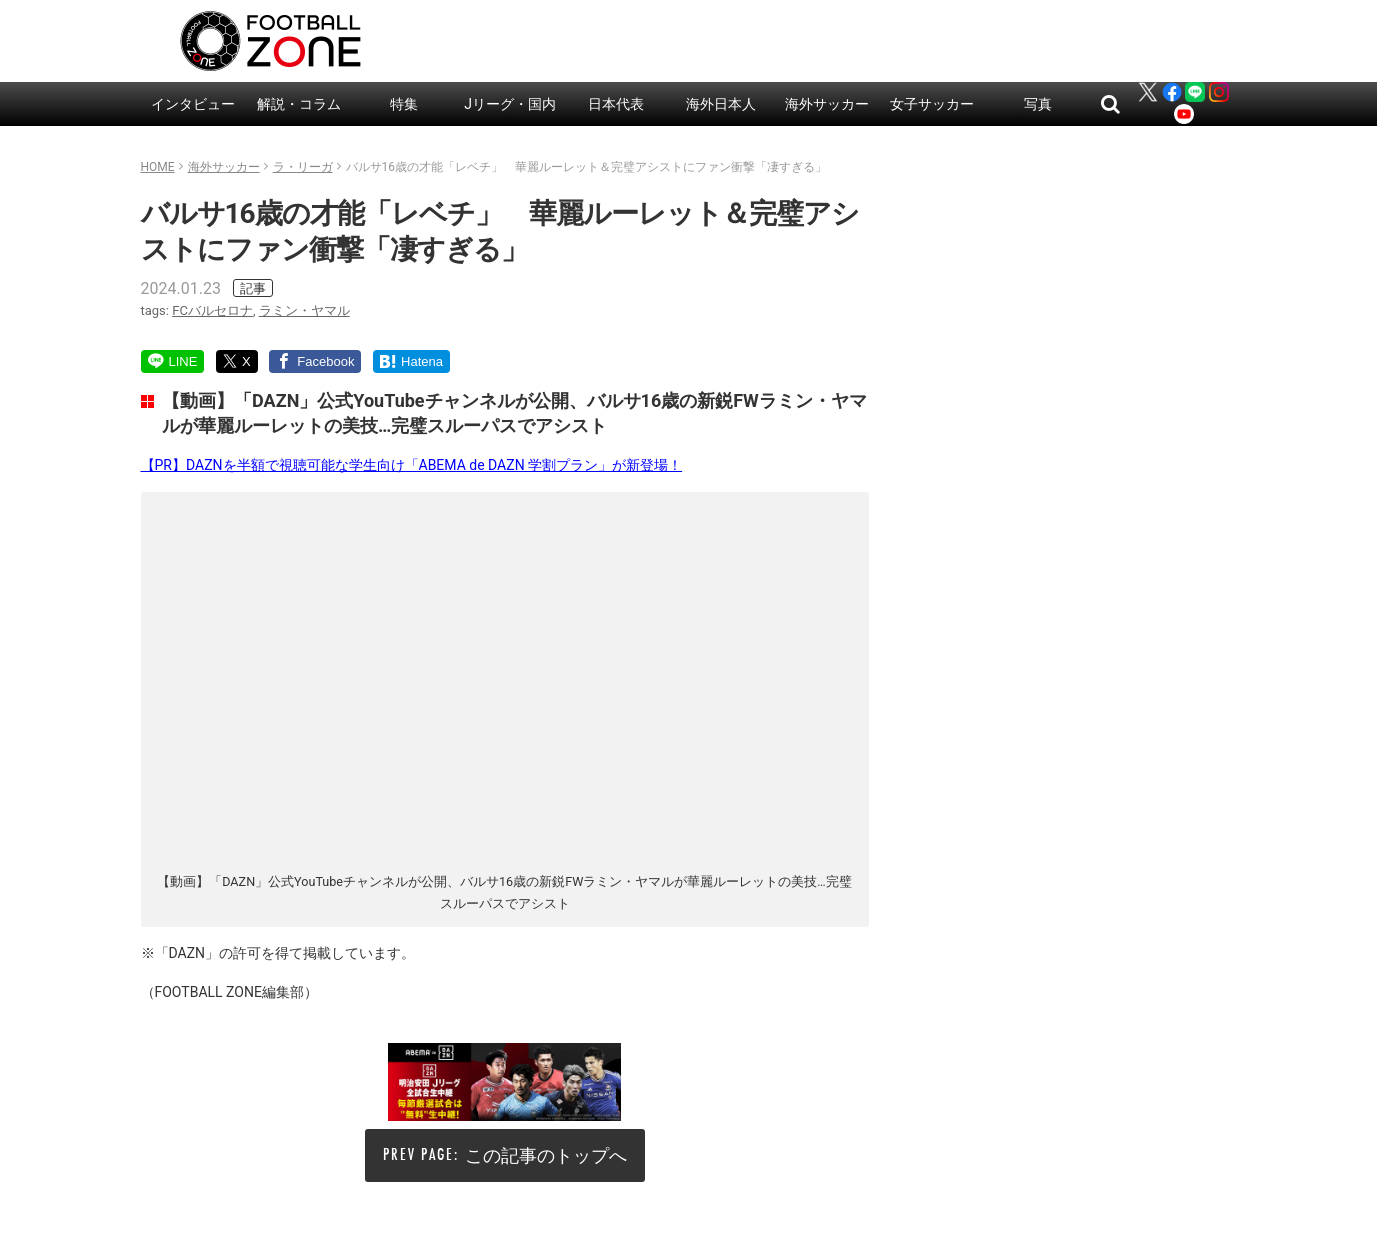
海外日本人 (721, 104)
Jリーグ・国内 (510, 104)
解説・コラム (299, 104)
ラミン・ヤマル (304, 310)
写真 (1038, 104)
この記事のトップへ (546, 1155)
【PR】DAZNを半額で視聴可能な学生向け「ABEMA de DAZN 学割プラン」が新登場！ (412, 465)
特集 (404, 104)
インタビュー (193, 104)
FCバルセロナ (212, 310)
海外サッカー (827, 104)
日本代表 (616, 104)
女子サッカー (932, 104)
